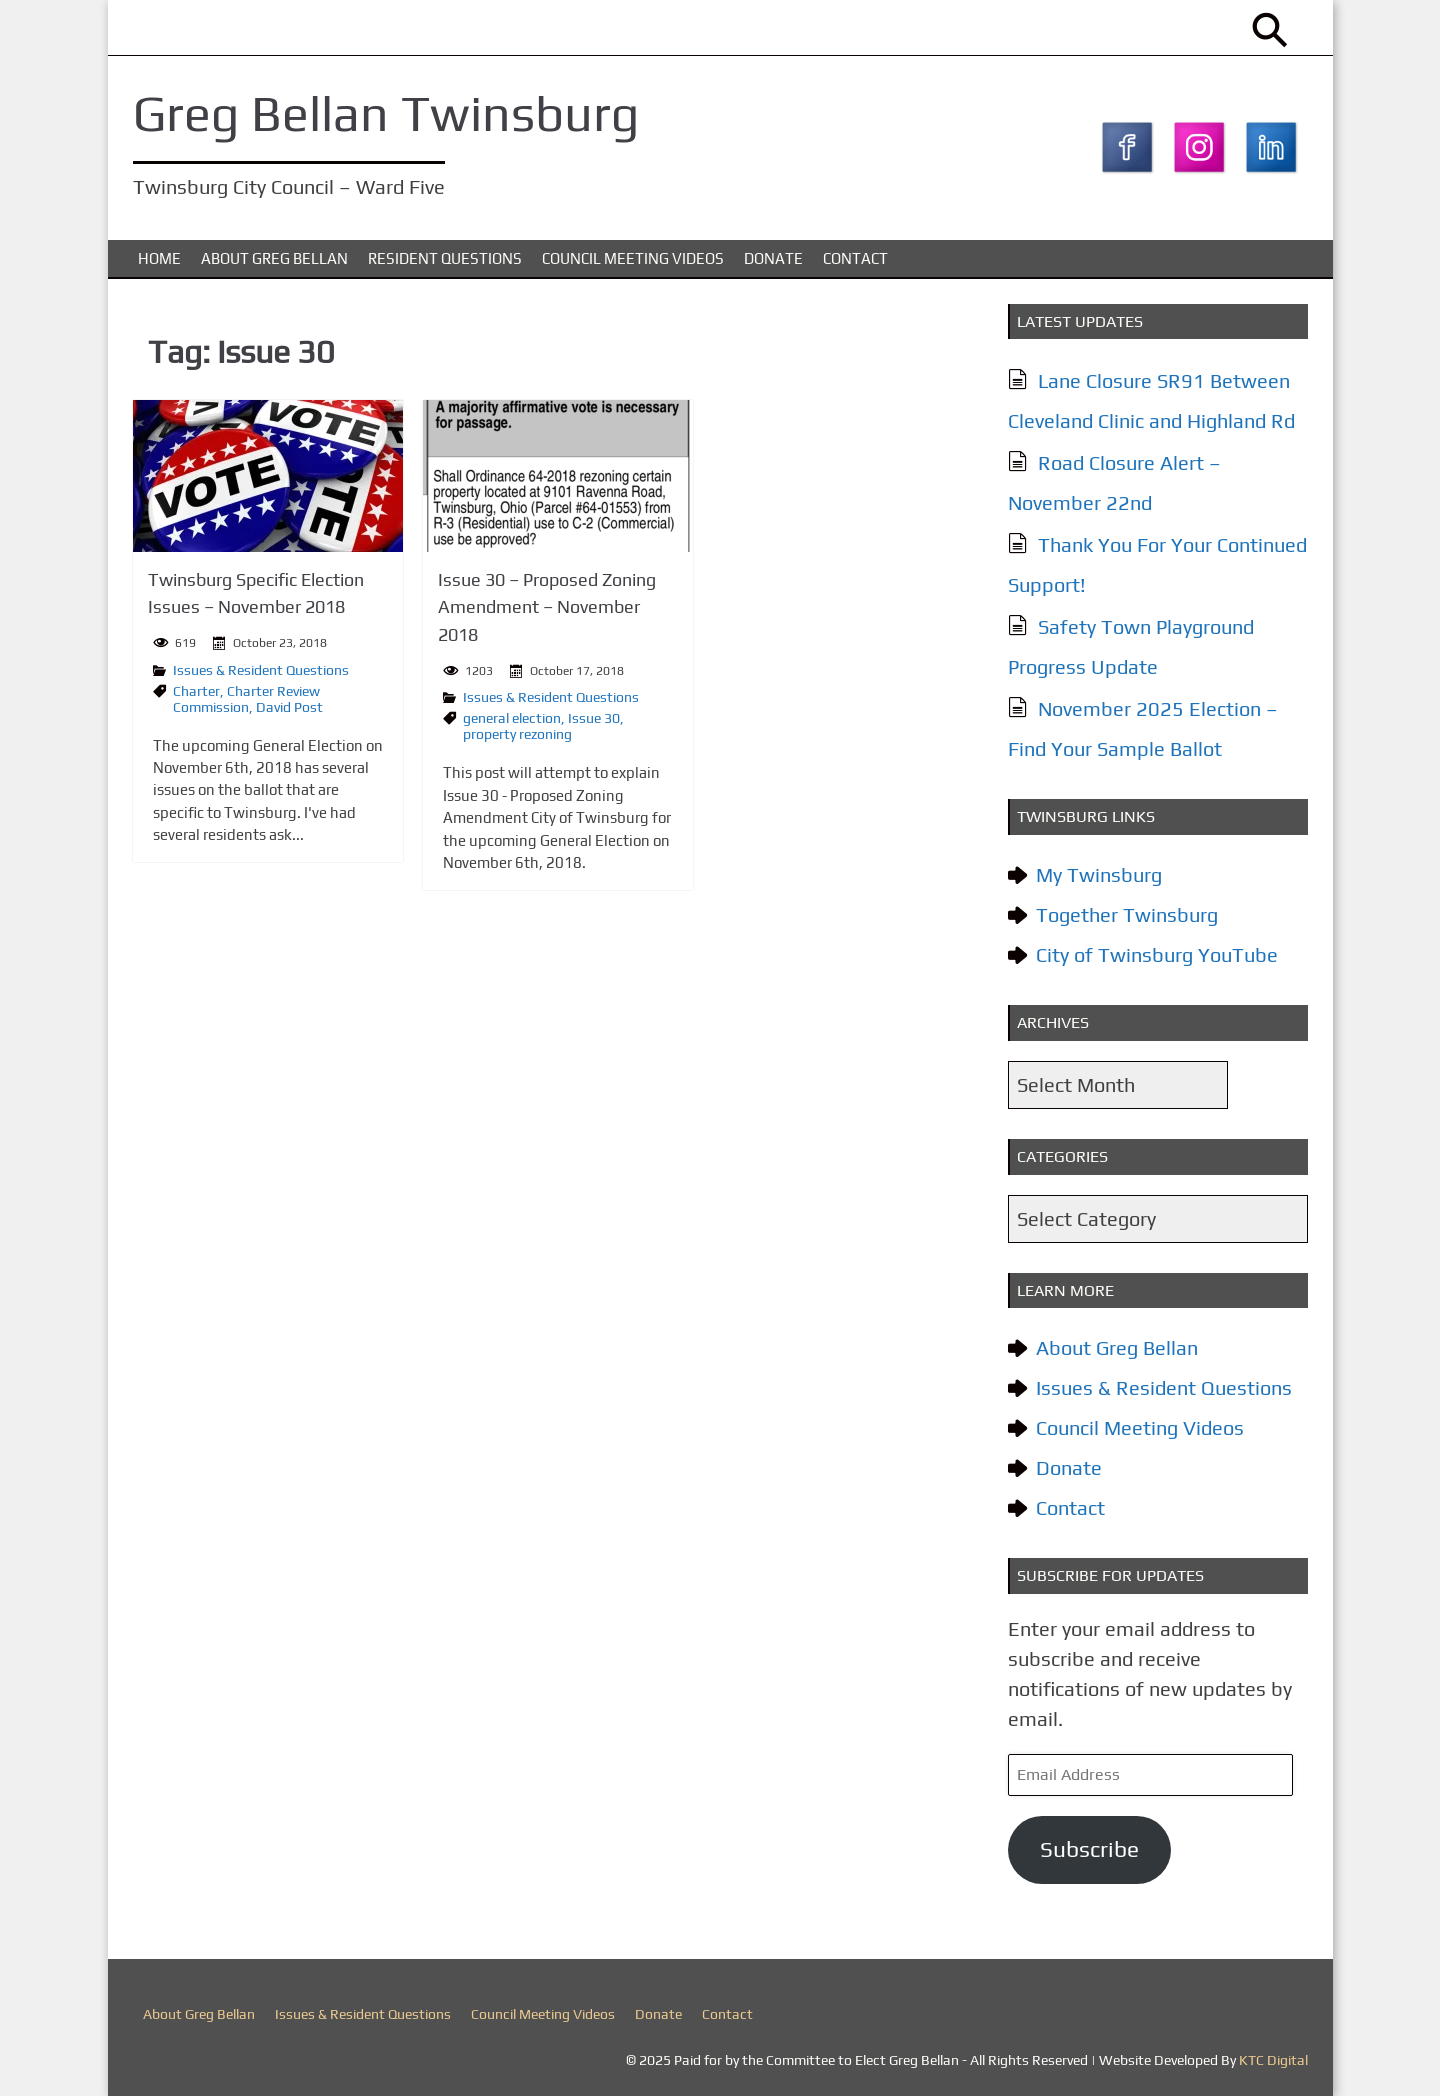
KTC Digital (1273, 2060)
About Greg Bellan (274, 258)
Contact (855, 258)
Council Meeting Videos (633, 258)
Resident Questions (445, 258)
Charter (196, 689)
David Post (289, 705)
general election (512, 716)
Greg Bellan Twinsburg (386, 113)
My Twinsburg (1099, 874)
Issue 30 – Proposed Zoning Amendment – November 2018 (547, 606)
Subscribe (1089, 1849)
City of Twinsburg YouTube (1157, 954)
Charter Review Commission (246, 697)
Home (159, 258)
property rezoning (517, 732)
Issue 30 (594, 716)
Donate (773, 258)
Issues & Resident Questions (261, 668)
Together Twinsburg (1127, 914)
